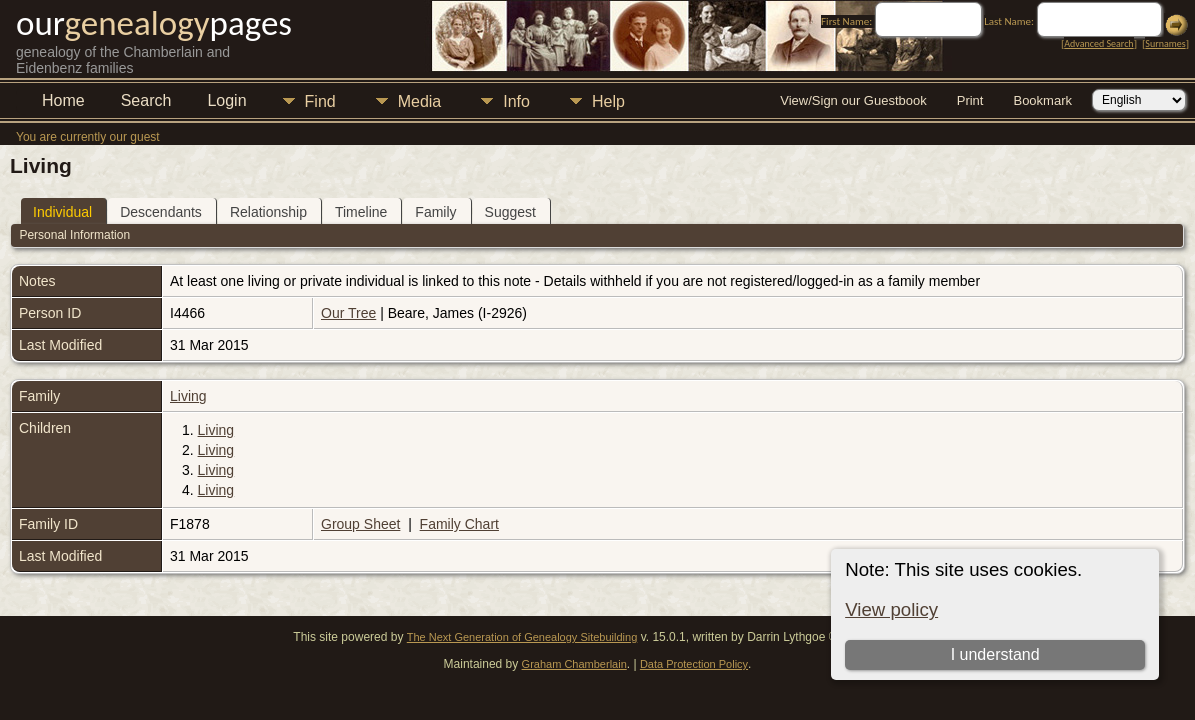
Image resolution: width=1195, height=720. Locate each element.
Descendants (161, 212)
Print (970, 100)
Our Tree (348, 313)
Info (516, 101)
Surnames (1165, 43)
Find (320, 101)
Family (435, 212)
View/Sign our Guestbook (853, 100)
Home (63, 100)
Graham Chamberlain (574, 664)
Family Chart (459, 524)
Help (608, 101)
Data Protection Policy (694, 664)
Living (188, 396)
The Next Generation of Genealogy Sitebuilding (522, 637)
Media (420, 101)
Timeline (361, 212)
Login (226, 100)
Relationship (268, 212)
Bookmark (1042, 100)
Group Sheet (360, 524)
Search (146, 100)
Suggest (510, 212)
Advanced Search (1098, 43)
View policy (891, 609)
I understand (995, 654)
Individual (62, 212)
